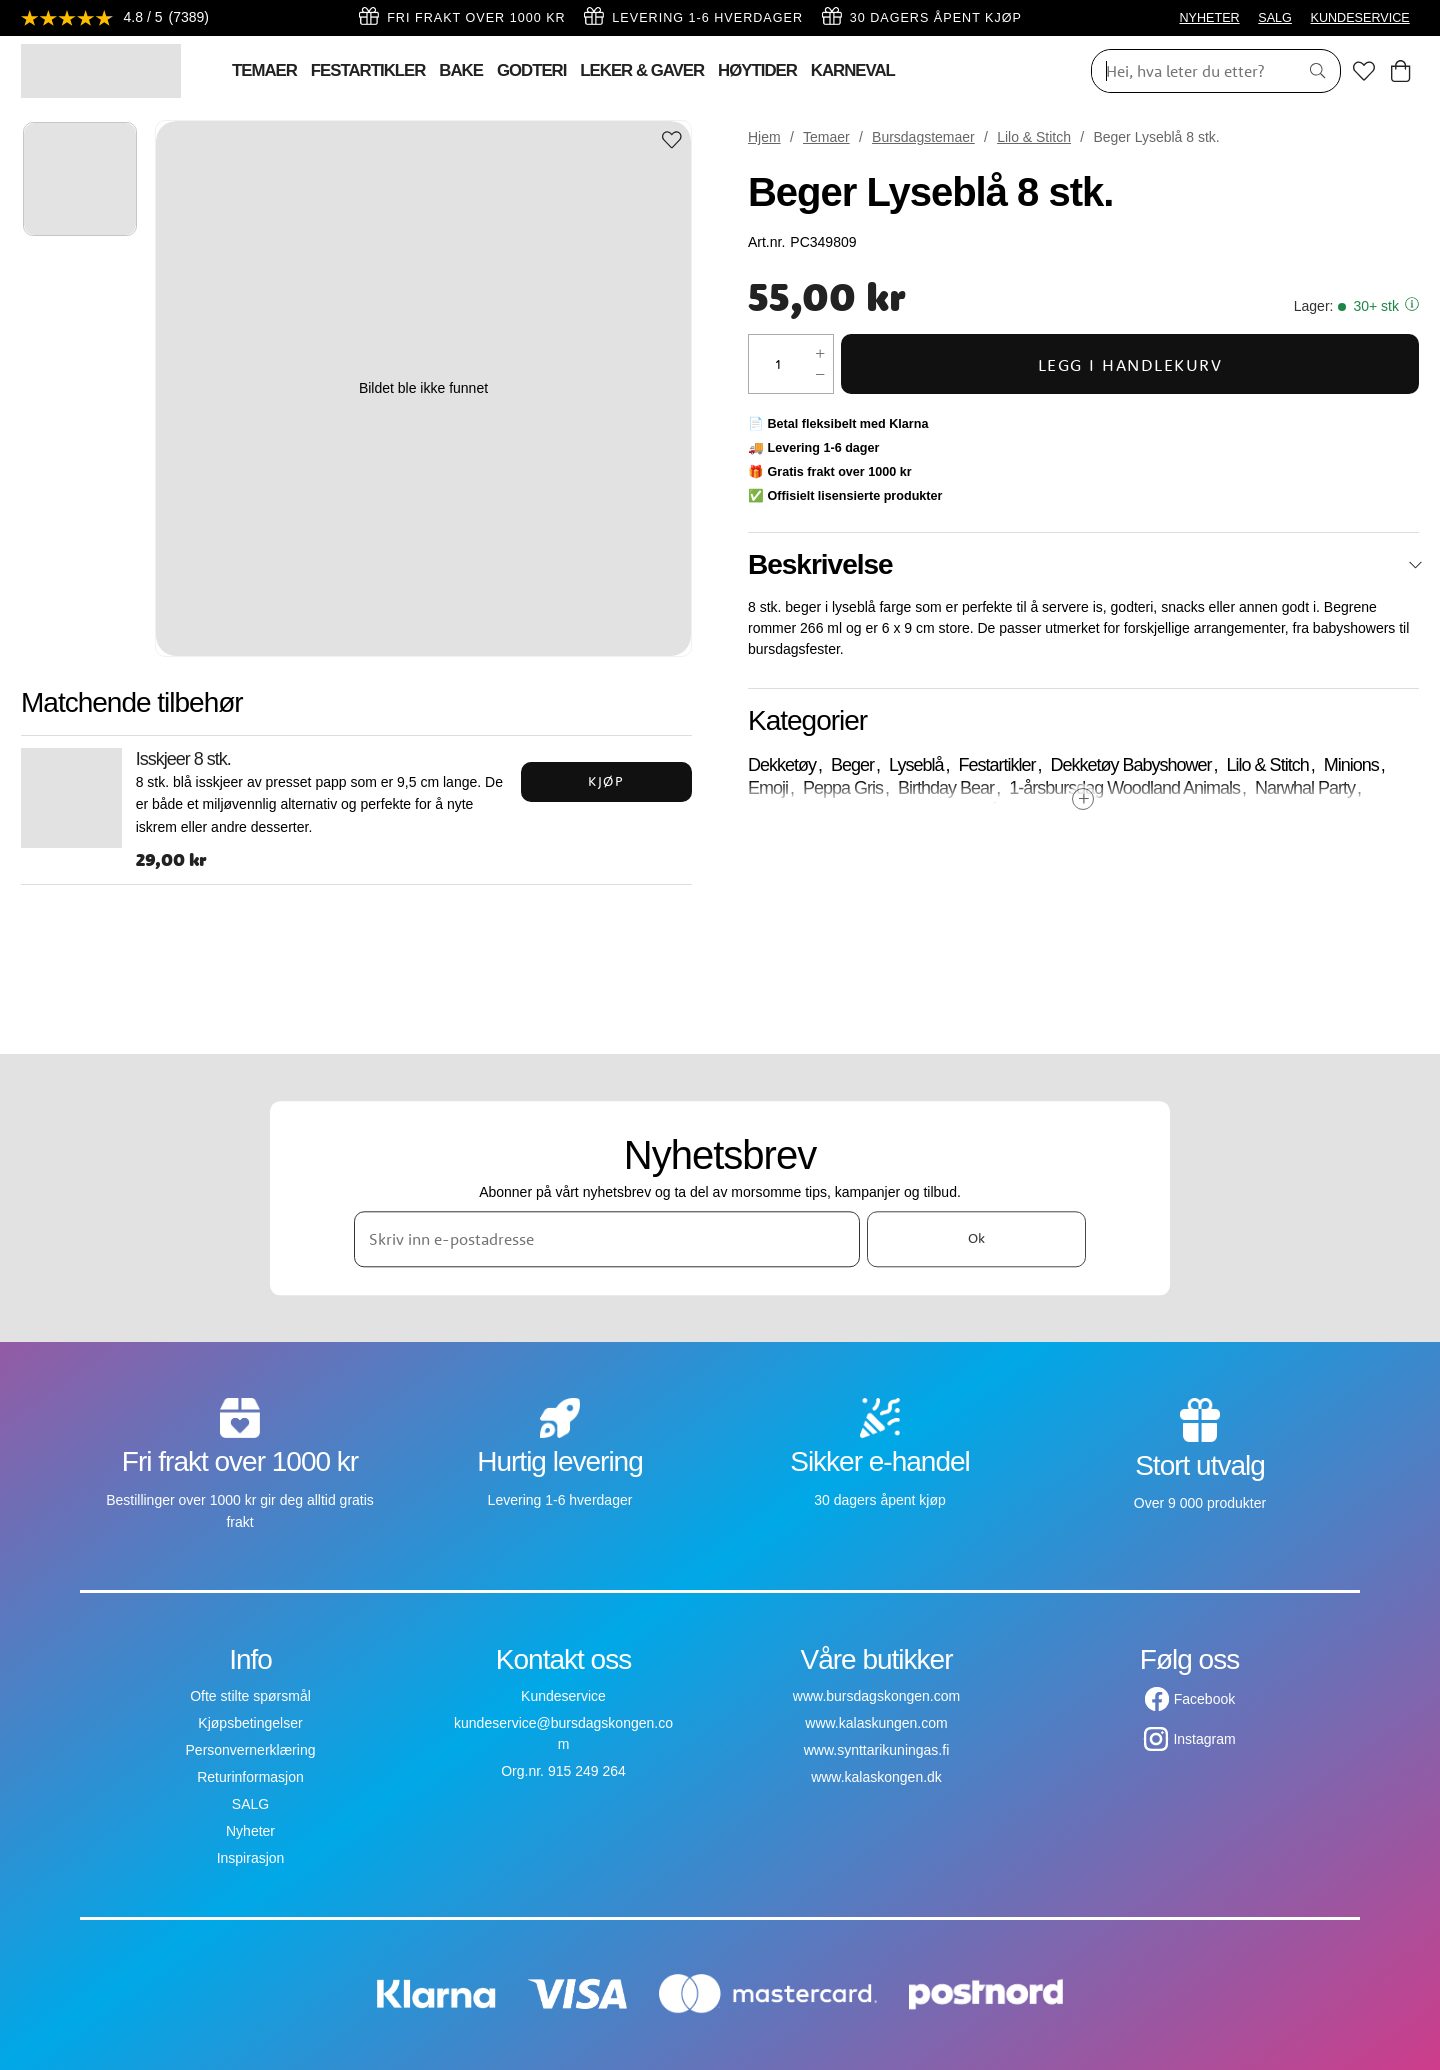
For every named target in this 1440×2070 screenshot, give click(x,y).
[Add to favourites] (672, 141)
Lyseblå (916, 765)
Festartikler (996, 765)
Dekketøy (782, 765)
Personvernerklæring (251, 1750)
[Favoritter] (1364, 71)
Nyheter (250, 1831)
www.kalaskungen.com (876, 1723)
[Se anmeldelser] (116, 18)
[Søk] (1188, 71)
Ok (976, 1239)
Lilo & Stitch (1034, 137)
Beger (852, 765)
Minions (1351, 765)
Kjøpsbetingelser (250, 1723)
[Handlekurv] (1400, 71)
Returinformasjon (250, 1777)
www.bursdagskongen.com (876, 1696)
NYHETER (1209, 18)
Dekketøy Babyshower (1131, 765)
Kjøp (606, 781)
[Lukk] (1415, 565)
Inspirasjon (251, 1858)
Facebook (1204, 1699)
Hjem (764, 137)
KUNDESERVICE (1360, 18)
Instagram (1204, 1739)
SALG (1275, 18)
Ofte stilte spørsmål (250, 1696)
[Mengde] (778, 364)
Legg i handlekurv (1130, 364)
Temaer (826, 137)
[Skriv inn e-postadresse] (607, 1239)
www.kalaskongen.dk (876, 1777)
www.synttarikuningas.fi (877, 1750)
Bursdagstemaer (923, 137)
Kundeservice (563, 1696)
